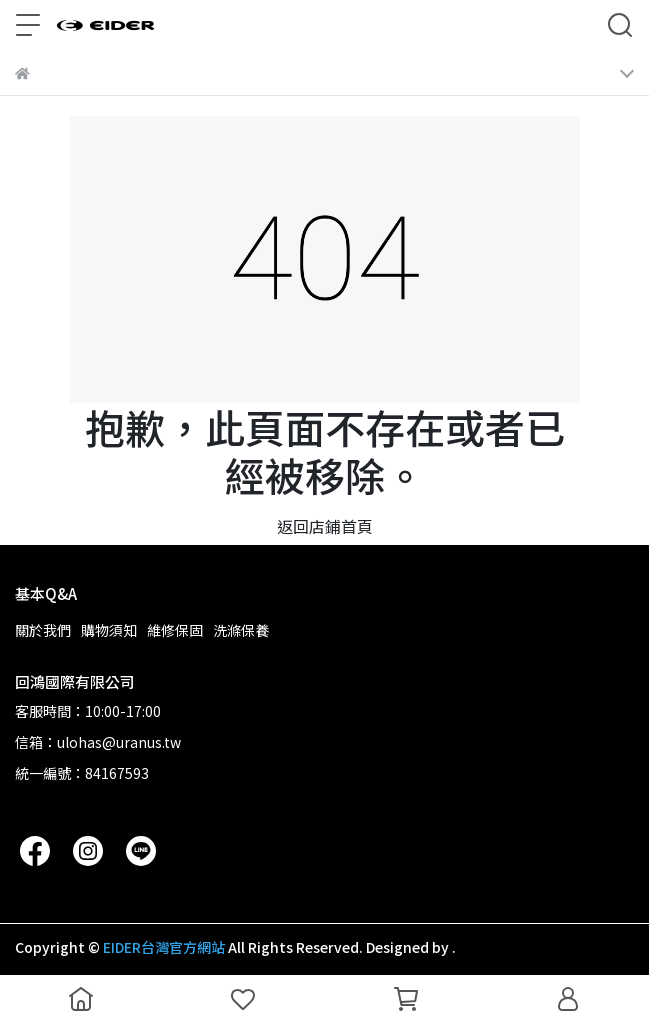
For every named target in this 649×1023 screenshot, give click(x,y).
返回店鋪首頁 (325, 526)
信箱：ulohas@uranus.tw (98, 742)
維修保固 (175, 630)
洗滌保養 (241, 630)
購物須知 (109, 630)
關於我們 (43, 630)
